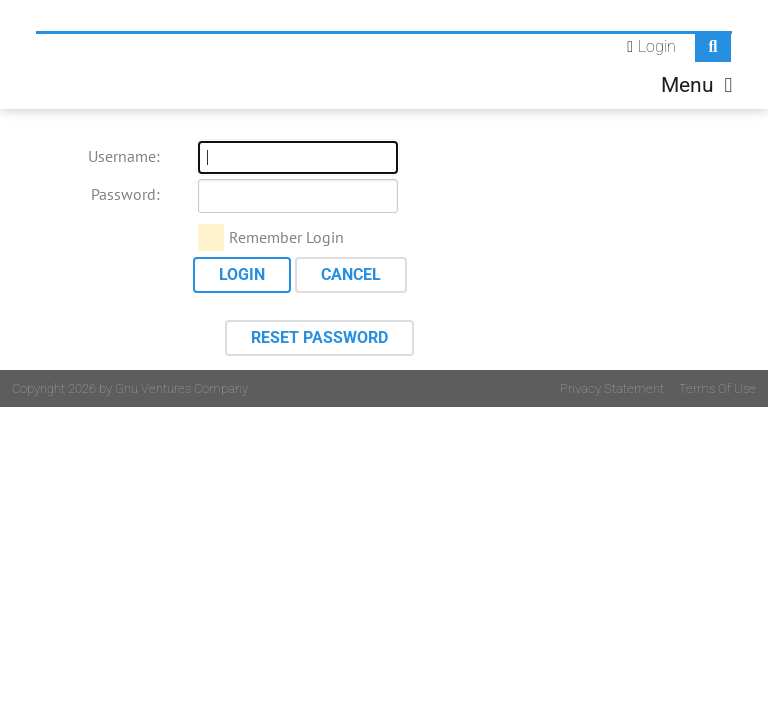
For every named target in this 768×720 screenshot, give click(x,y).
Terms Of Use (717, 388)
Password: (125, 194)
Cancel (351, 274)
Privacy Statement (612, 388)
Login (657, 46)
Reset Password (319, 337)
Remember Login (286, 237)
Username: (124, 156)
